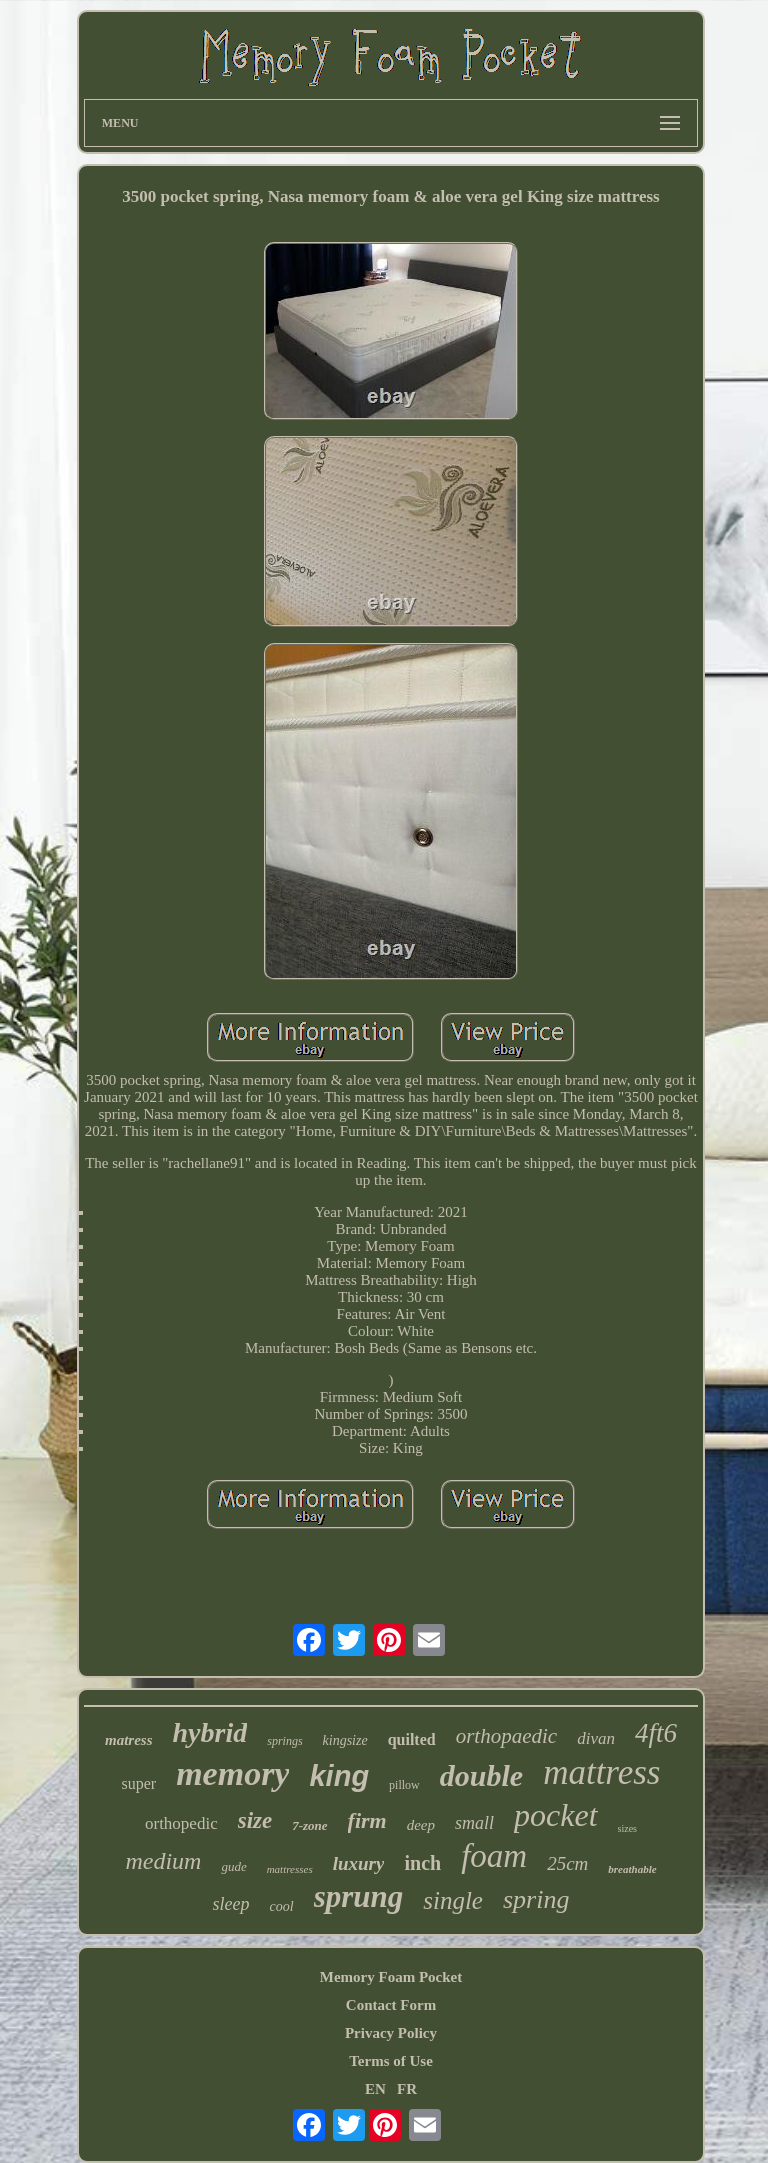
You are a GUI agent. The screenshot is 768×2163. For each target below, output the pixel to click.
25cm (567, 1863)
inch (422, 1863)
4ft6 (656, 1733)
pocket (556, 1815)
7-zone (309, 1825)
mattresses (290, 1869)
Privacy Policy (391, 2033)
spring (536, 1899)
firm (367, 1820)
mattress (601, 1772)
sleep (231, 1904)
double (481, 1775)
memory (232, 1773)
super (139, 1783)
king (339, 1776)
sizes (627, 1828)
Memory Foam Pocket (391, 1977)
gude (233, 1866)
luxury (359, 1863)
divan (596, 1738)
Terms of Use (391, 2061)
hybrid (210, 1732)
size (255, 1820)
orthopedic (181, 1823)
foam (494, 1856)
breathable (632, 1869)
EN (375, 2089)
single (453, 1900)
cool (282, 1906)
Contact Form (391, 2005)
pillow (404, 1785)
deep (421, 1825)
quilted (412, 1739)
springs (284, 1741)
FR (407, 2089)
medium (163, 1861)
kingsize (345, 1740)
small (474, 1823)
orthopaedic (506, 1736)
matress (129, 1740)
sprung (359, 1896)
